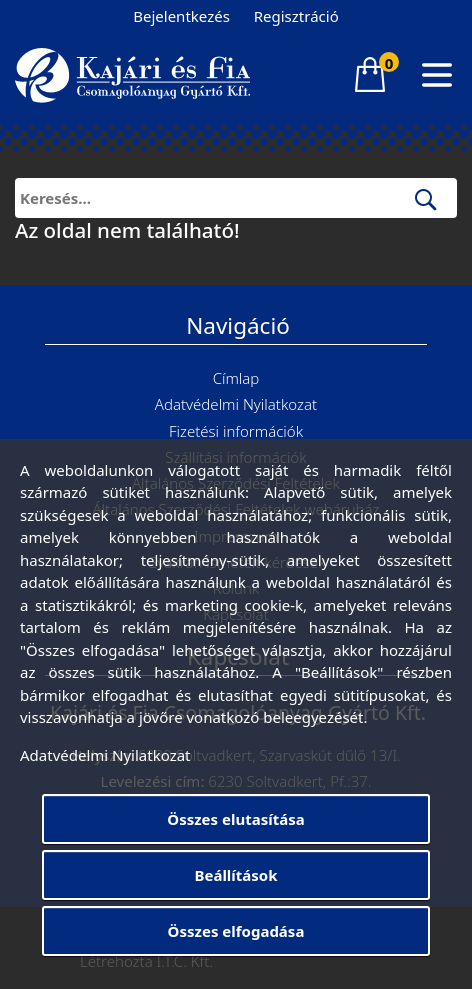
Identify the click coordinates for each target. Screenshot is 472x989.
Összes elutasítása (235, 819)
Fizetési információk (236, 431)
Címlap (236, 378)
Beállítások (235, 875)
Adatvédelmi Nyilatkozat (236, 404)
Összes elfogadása (236, 931)
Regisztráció (296, 16)
